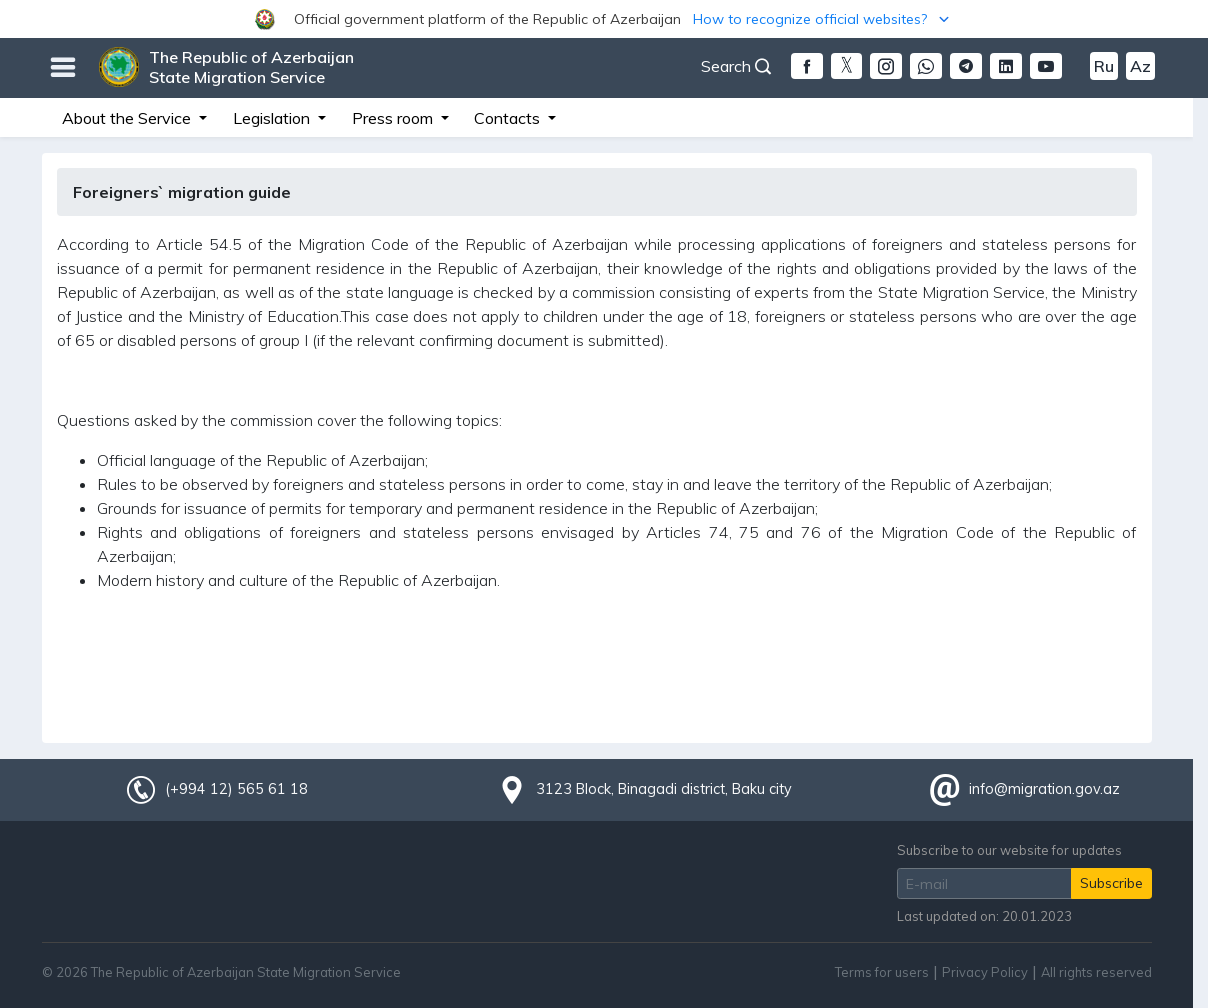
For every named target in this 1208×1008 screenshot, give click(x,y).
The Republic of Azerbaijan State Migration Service (251, 67)
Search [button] (736, 66)
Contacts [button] (509, 118)
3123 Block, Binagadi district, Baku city (664, 789)
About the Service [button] (128, 118)
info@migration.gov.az (1044, 789)
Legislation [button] (273, 118)
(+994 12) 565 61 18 (236, 789)
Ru (1104, 66)
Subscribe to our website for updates (1009, 850)
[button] (604, 19)
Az (1140, 66)
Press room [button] (394, 118)
